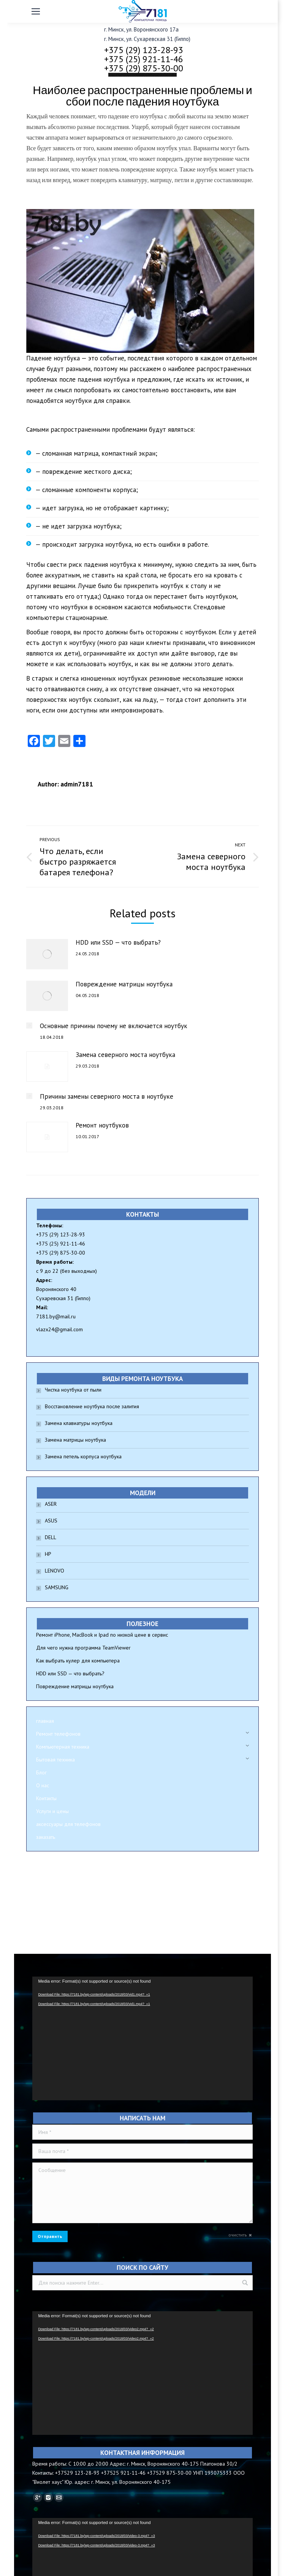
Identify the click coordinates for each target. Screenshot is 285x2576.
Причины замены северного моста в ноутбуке (106, 1096)
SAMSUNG (56, 1587)
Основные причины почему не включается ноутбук (113, 1026)
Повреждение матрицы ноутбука (124, 984)
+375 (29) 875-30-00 (143, 68)
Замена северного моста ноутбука (125, 1055)
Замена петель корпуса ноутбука (83, 1456)
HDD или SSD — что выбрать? (118, 942)
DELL (50, 1537)
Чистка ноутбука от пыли (73, 1389)
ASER (51, 1503)
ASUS (51, 1520)
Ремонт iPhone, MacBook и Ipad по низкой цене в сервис (102, 1634)
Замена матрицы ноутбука (75, 1439)
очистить (237, 2235)
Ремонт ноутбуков (102, 1125)
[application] (142, 2038)
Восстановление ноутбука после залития (92, 1406)
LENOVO (54, 1570)
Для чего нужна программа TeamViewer (83, 1647)
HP (48, 1554)
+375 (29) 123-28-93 (143, 50)
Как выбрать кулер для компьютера (78, 1660)
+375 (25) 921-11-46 (143, 59)
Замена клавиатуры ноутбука (78, 1423)
